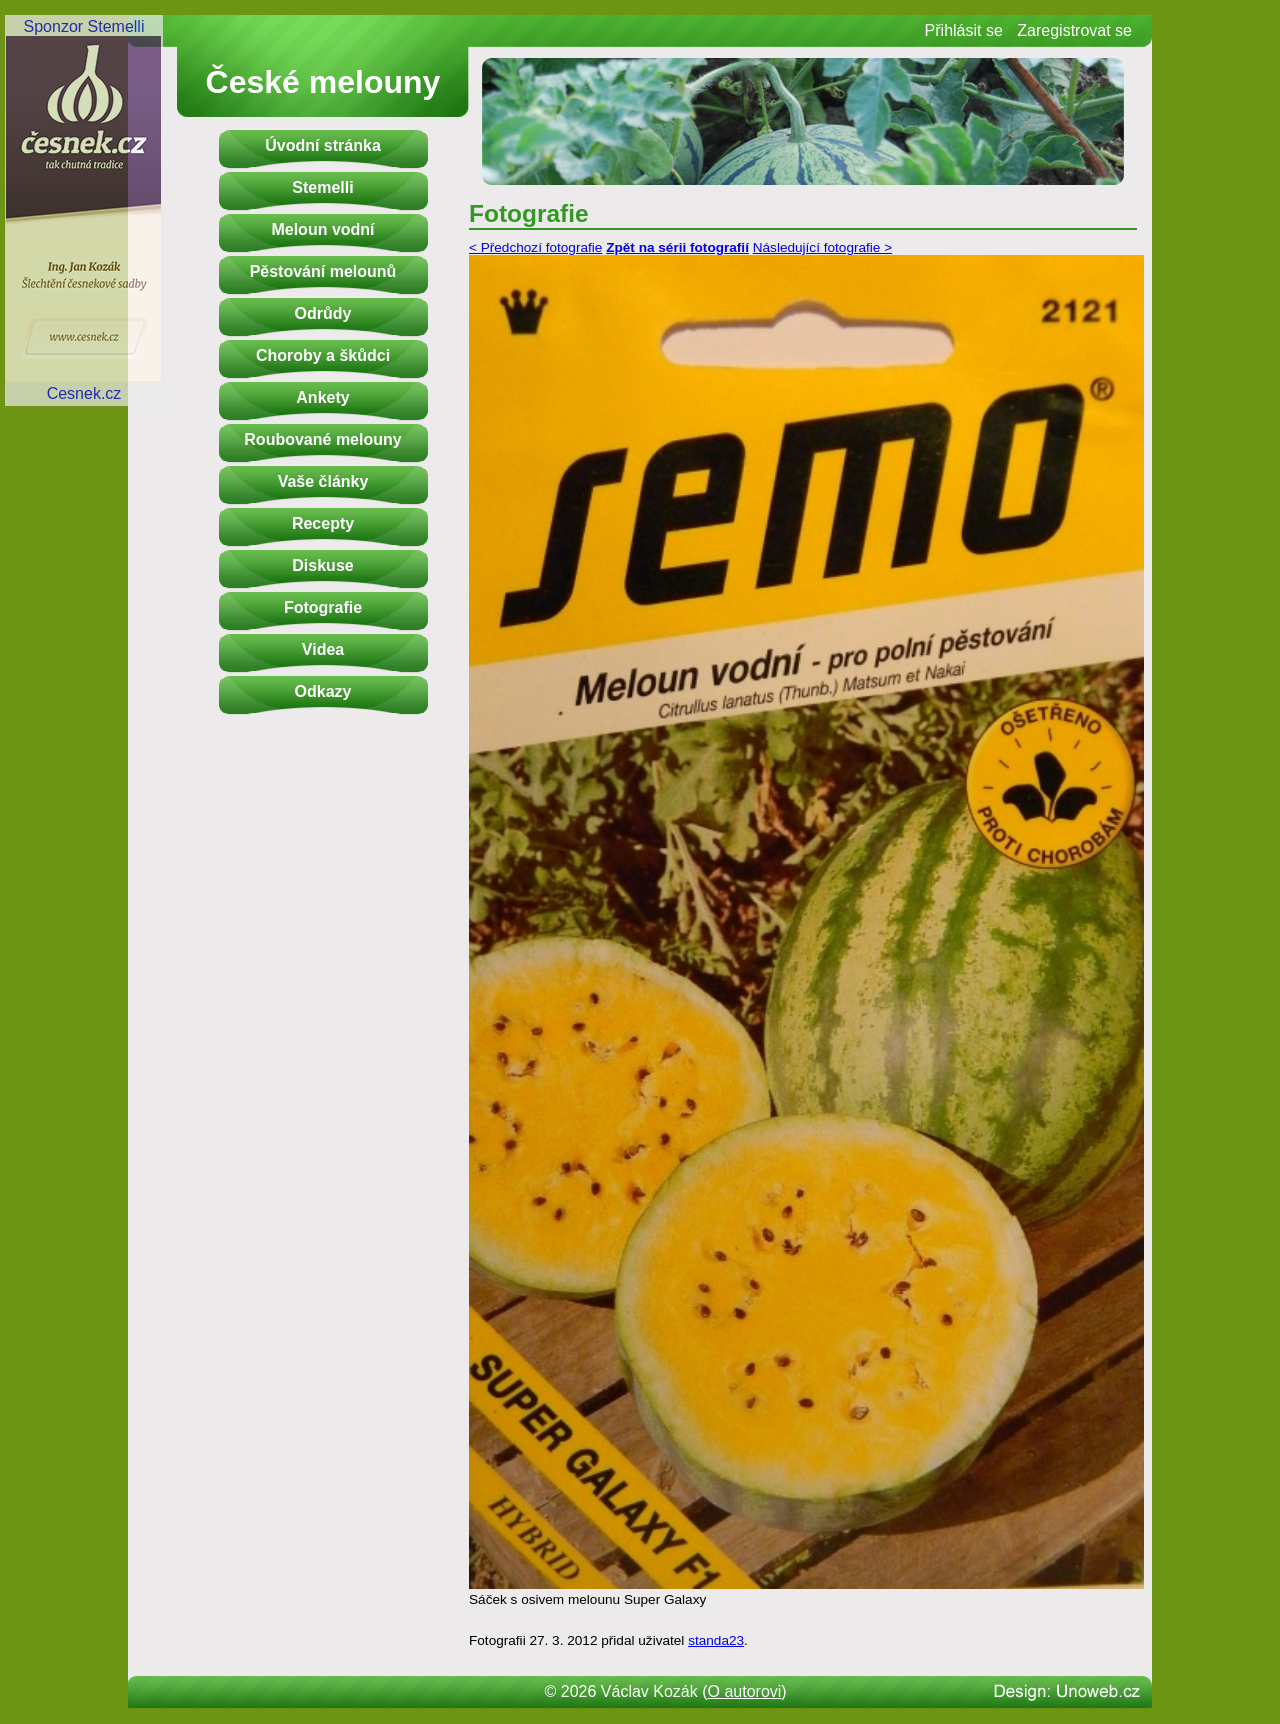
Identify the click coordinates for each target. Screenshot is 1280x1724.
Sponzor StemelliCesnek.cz (84, 210)
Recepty (323, 523)
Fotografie (323, 607)
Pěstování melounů (323, 271)
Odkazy (323, 691)
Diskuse (322, 565)
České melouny (323, 82)
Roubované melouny (322, 439)
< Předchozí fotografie (535, 247)
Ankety (322, 397)
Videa (323, 649)
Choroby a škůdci (323, 355)
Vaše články (323, 481)
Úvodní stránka (323, 145)
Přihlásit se (964, 30)
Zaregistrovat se (1074, 30)
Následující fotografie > (822, 247)
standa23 (716, 1640)
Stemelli (322, 187)
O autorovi (745, 1691)
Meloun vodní (322, 229)
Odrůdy (323, 313)
